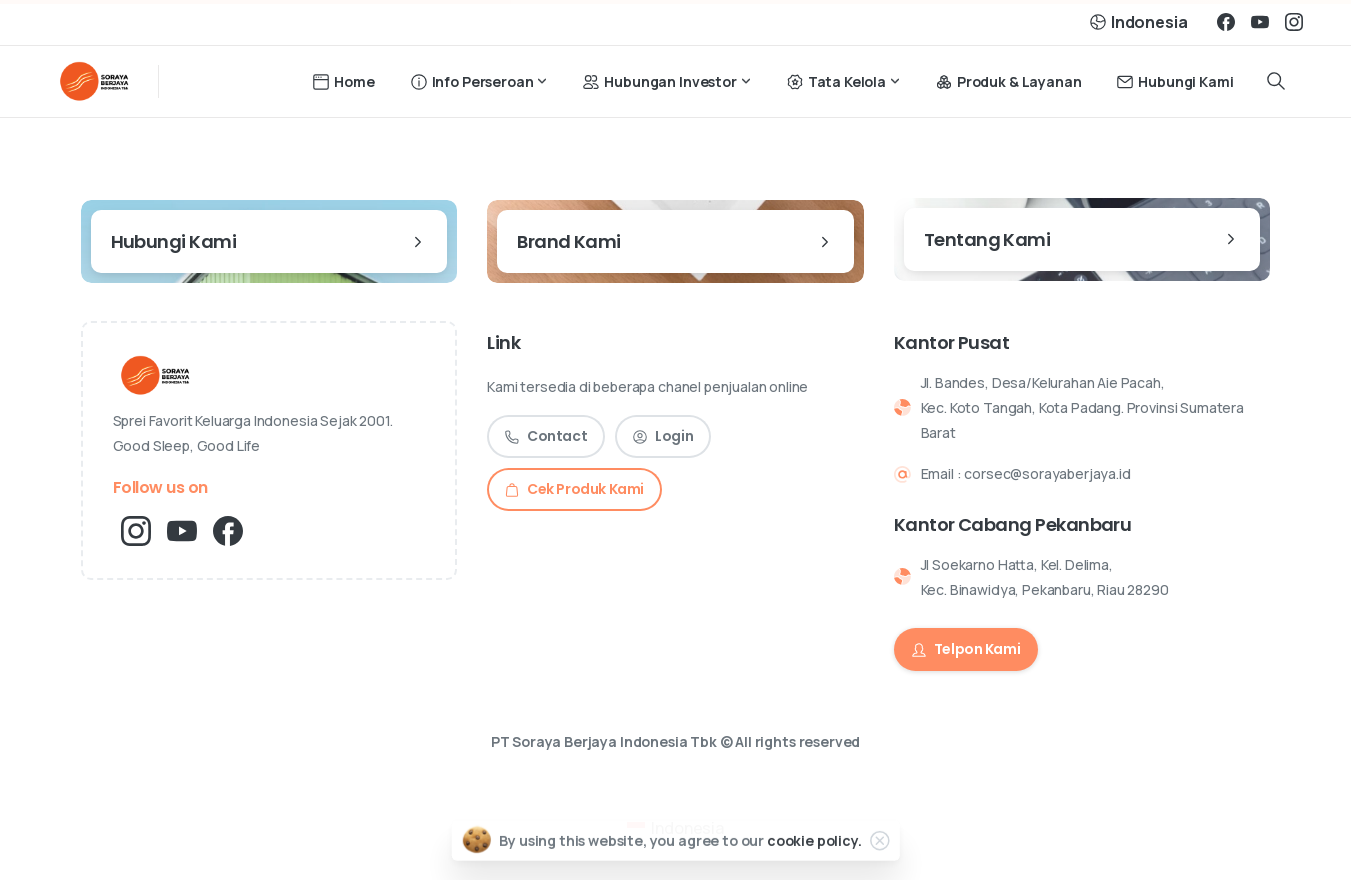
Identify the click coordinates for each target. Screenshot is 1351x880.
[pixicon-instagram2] (136, 529)
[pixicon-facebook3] (228, 529)
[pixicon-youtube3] (182, 529)
